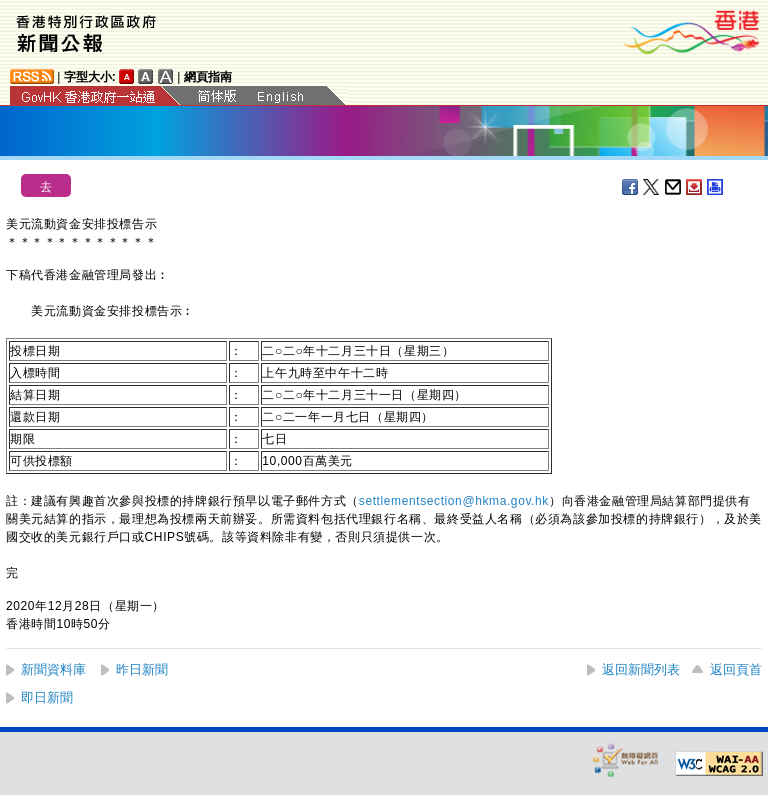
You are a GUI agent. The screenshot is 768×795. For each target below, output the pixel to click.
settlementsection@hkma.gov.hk (454, 501)
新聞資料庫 (53, 669)
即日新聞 (47, 697)
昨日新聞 (142, 669)
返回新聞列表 (641, 669)
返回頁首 (736, 669)
